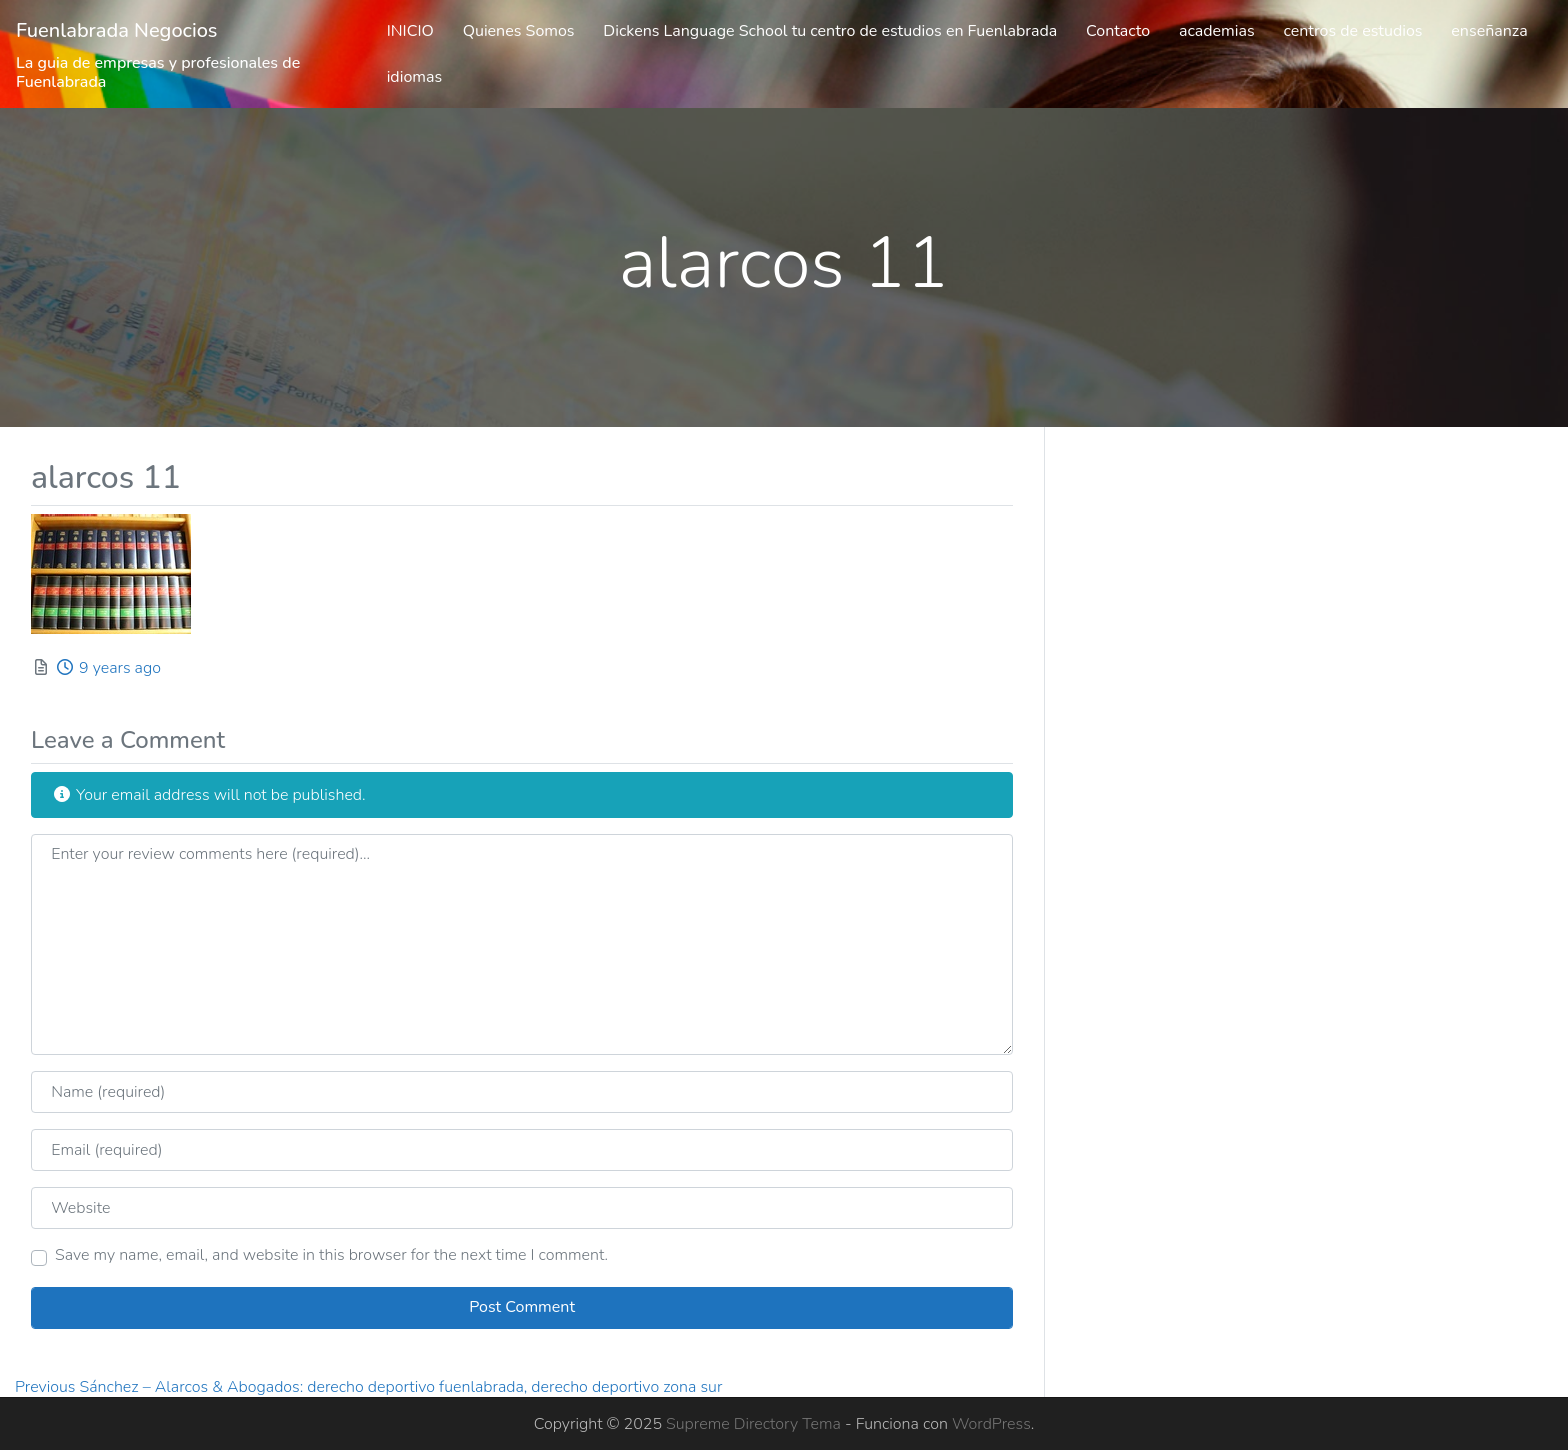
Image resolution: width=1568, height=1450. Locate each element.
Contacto (1118, 31)
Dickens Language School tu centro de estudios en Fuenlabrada (830, 31)
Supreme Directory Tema (755, 1424)
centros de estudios (1352, 31)
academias (1217, 31)
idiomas (415, 77)
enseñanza (1489, 31)
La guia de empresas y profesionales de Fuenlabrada (158, 72)
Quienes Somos (519, 31)
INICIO (410, 31)
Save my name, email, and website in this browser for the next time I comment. (331, 1255)
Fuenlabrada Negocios (117, 30)
